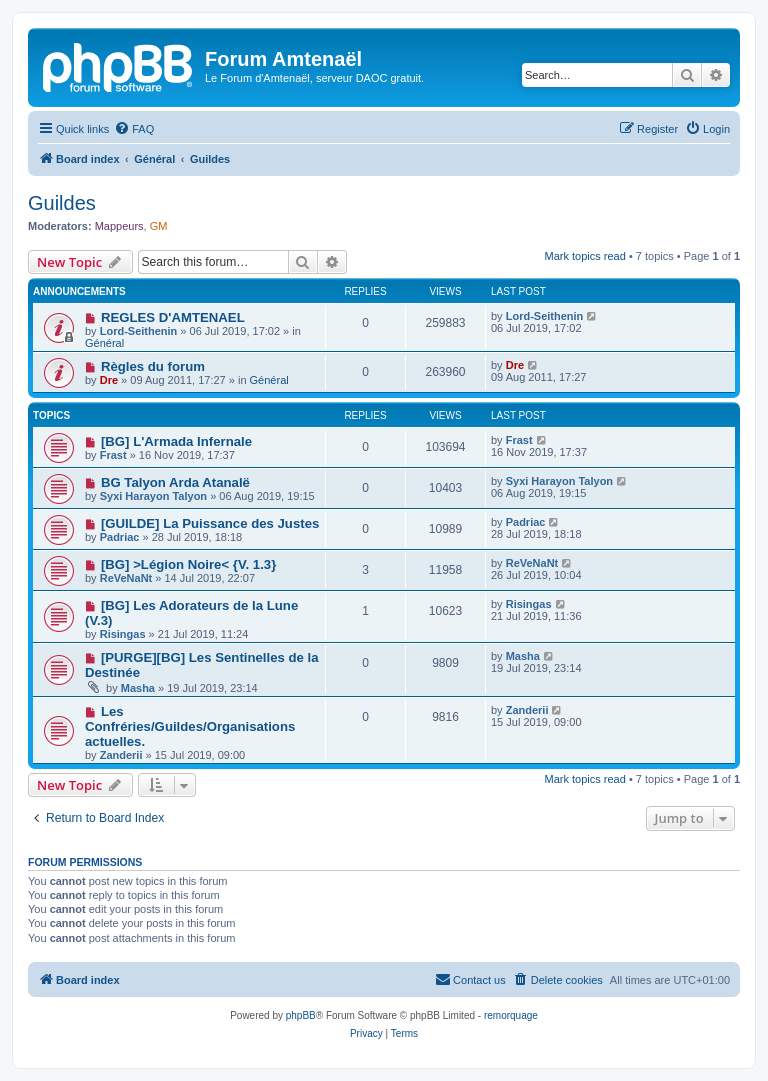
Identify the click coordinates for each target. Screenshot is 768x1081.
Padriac (120, 537)
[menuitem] (134, 129)
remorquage (511, 1015)
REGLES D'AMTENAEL (173, 317)
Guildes (62, 203)
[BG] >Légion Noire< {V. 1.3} (188, 564)
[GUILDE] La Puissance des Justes (210, 523)
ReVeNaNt (126, 578)
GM (159, 226)
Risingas (123, 634)
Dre (109, 380)
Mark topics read (585, 256)
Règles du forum (153, 366)
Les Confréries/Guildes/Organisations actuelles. (190, 726)
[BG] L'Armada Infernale (176, 441)
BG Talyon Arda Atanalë (175, 482)
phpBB (301, 1015)
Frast (113, 455)
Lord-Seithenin (139, 331)
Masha (138, 688)
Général (104, 343)
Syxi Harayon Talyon (153, 496)
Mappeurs (119, 226)
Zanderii (121, 755)
